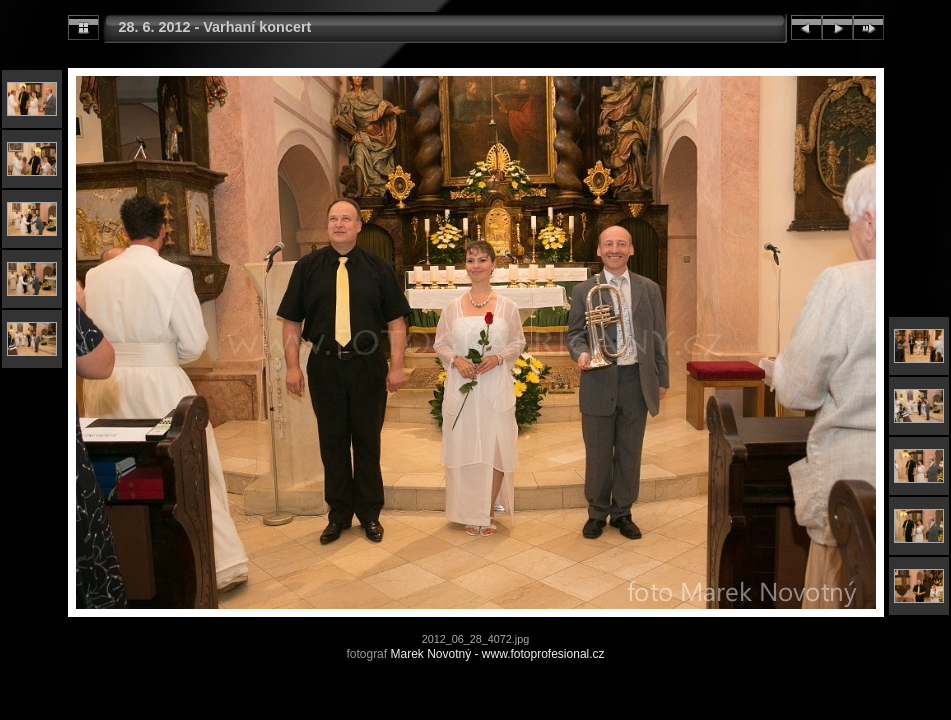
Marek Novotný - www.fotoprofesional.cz (497, 654)
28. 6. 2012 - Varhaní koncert (215, 27)
